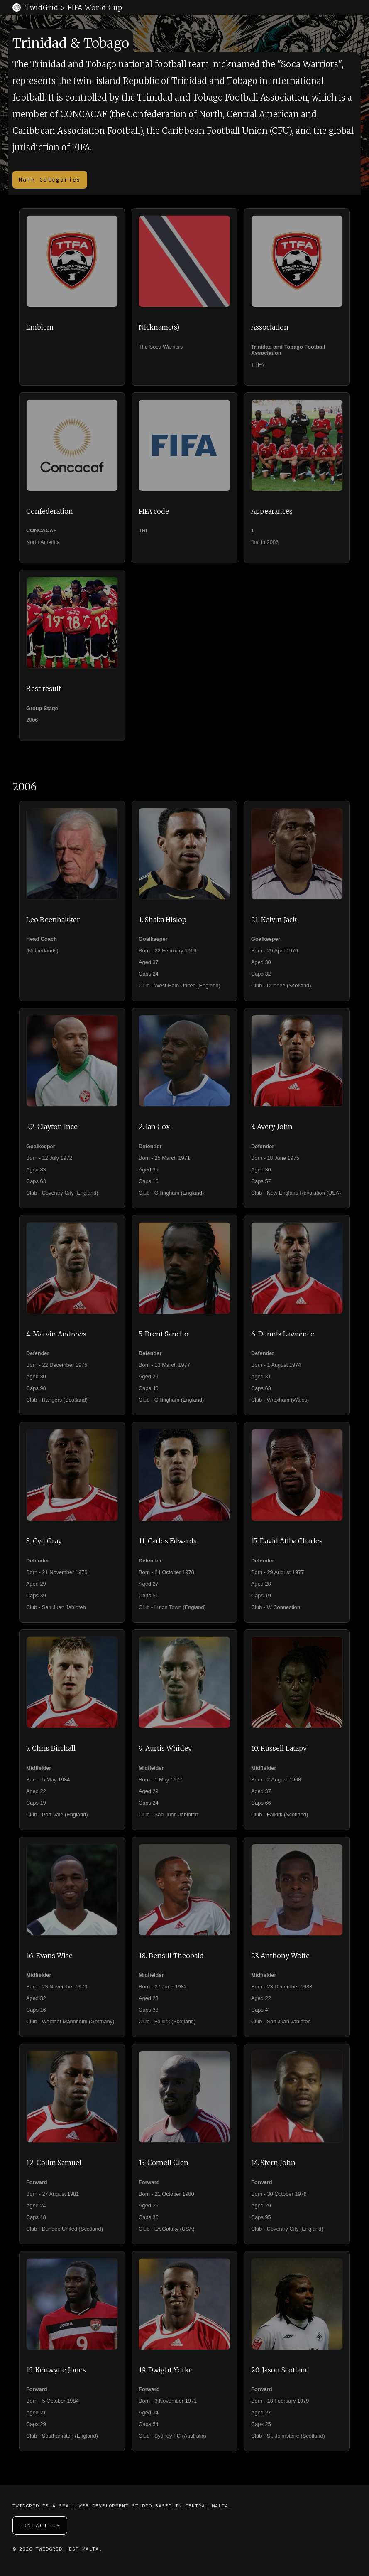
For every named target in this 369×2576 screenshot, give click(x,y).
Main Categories (50, 179)
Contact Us (40, 2525)
